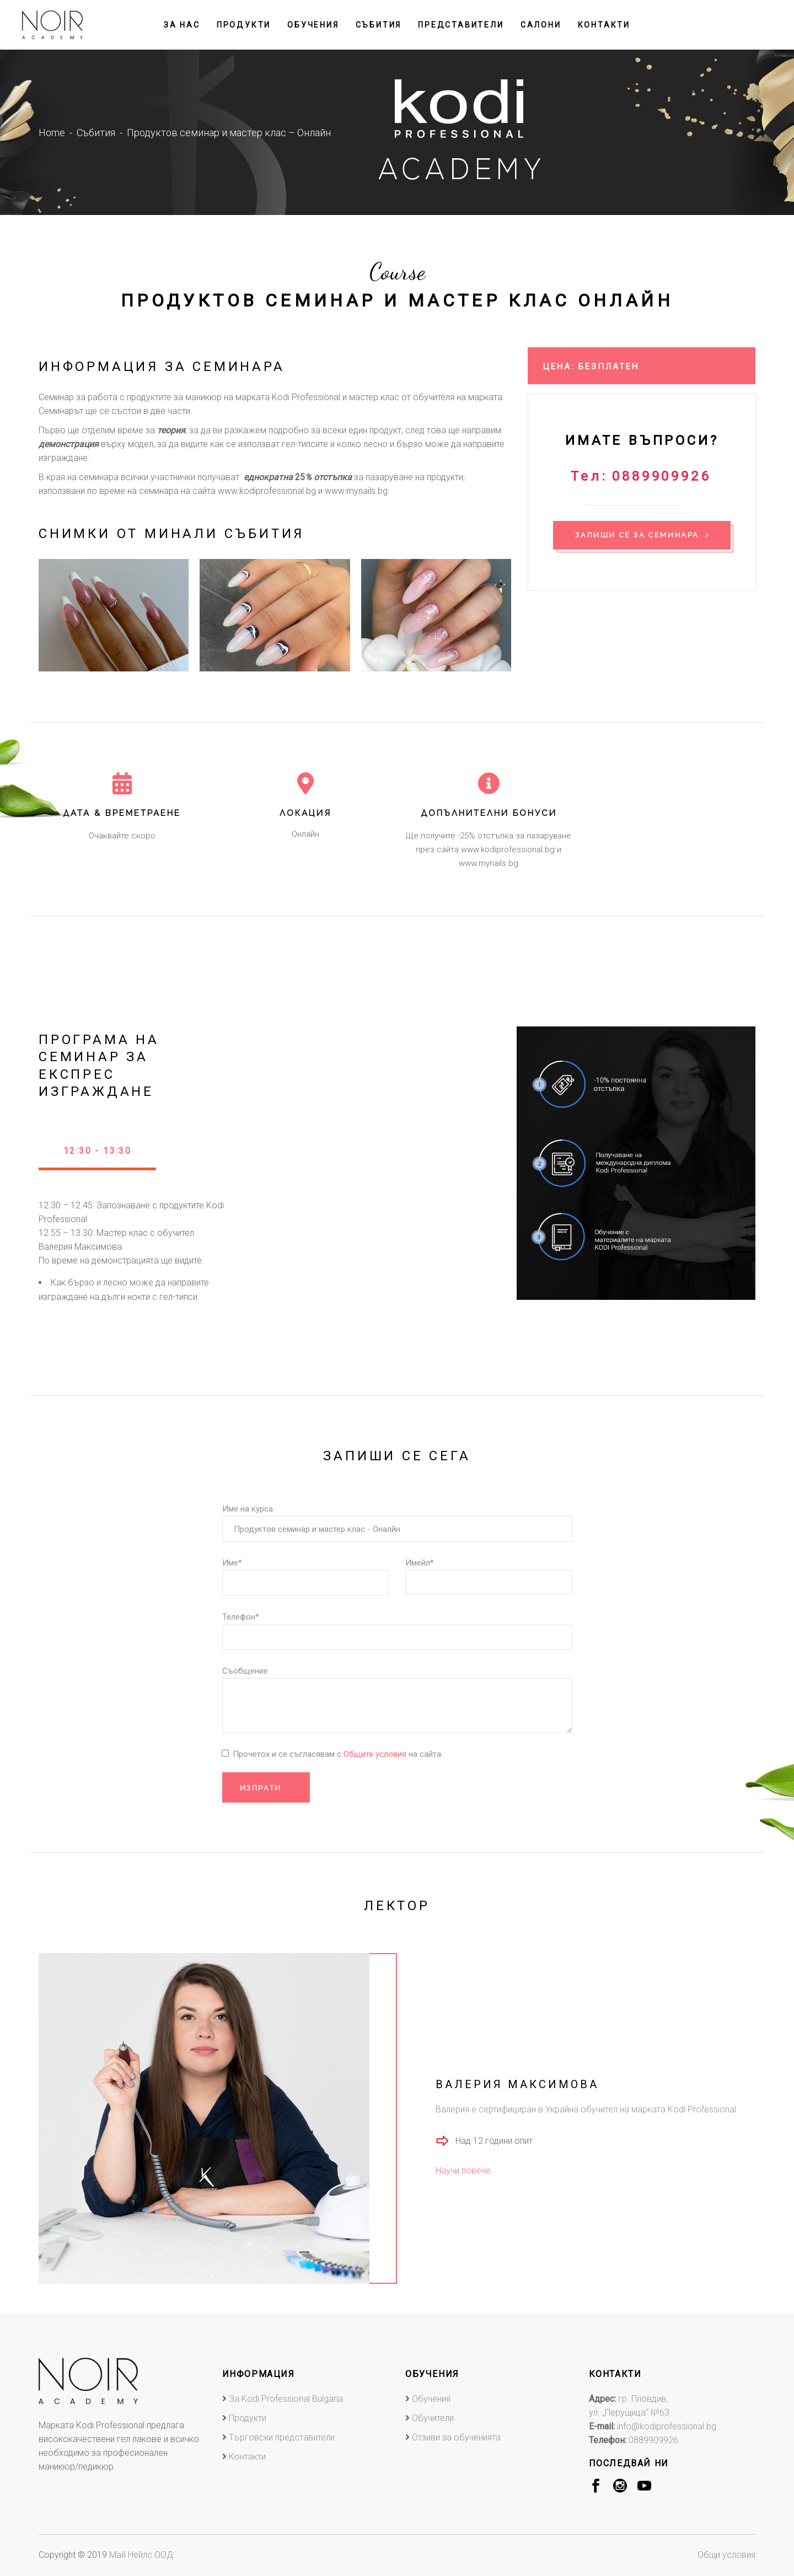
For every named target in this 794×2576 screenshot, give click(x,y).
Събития (96, 132)
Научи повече (463, 2170)
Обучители (433, 2418)
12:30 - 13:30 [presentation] (97, 1151)
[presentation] (64, 615)
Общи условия (726, 2555)
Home (52, 132)
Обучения (431, 2399)
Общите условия (376, 1754)
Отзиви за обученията (456, 2437)
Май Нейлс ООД (141, 2555)
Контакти (247, 2456)
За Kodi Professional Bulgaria (286, 2399)
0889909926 (653, 2440)
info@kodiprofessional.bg (666, 2426)
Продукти (247, 2418)
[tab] (97, 1155)
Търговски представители (282, 2437)
